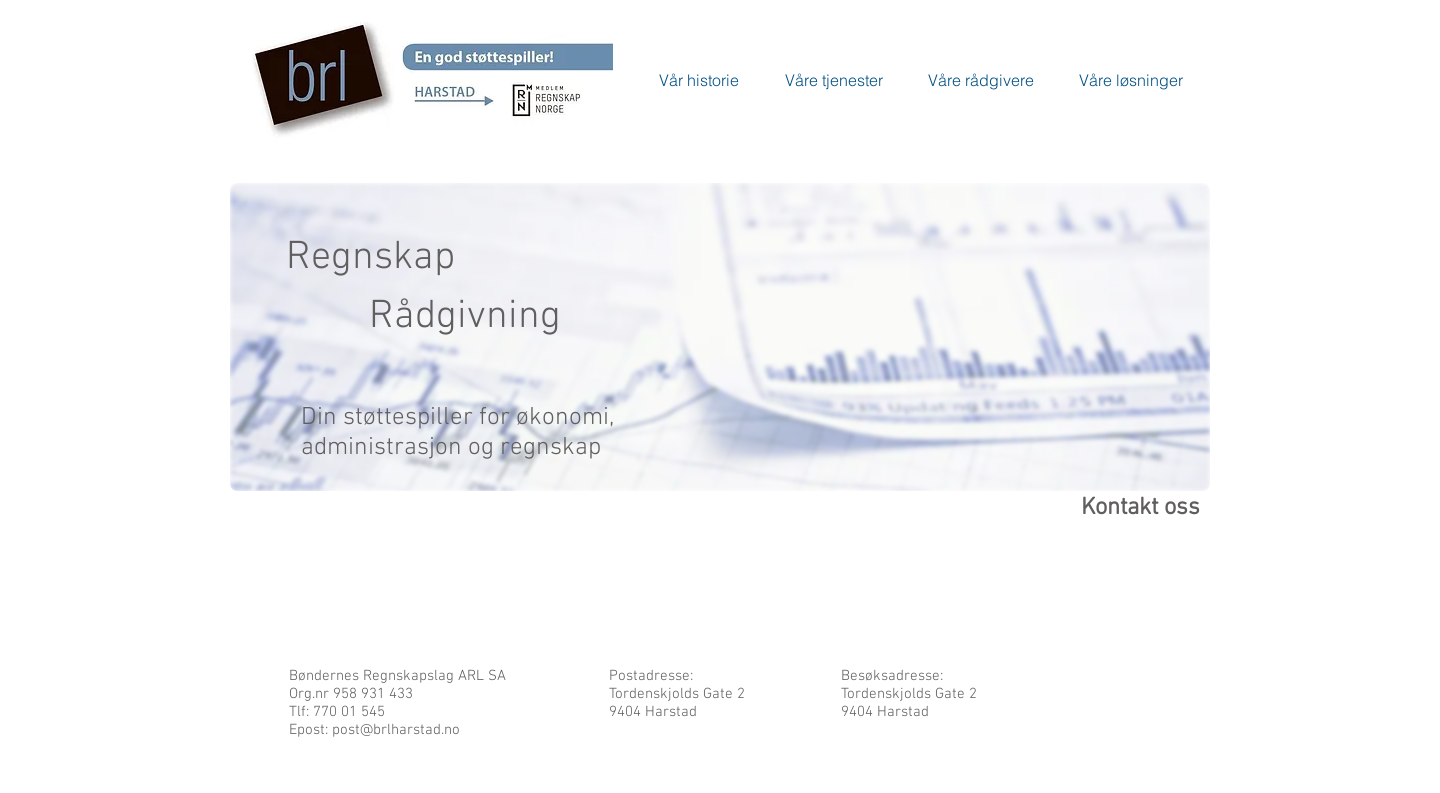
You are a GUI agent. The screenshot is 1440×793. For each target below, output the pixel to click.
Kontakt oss (1140, 508)
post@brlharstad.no (396, 730)
